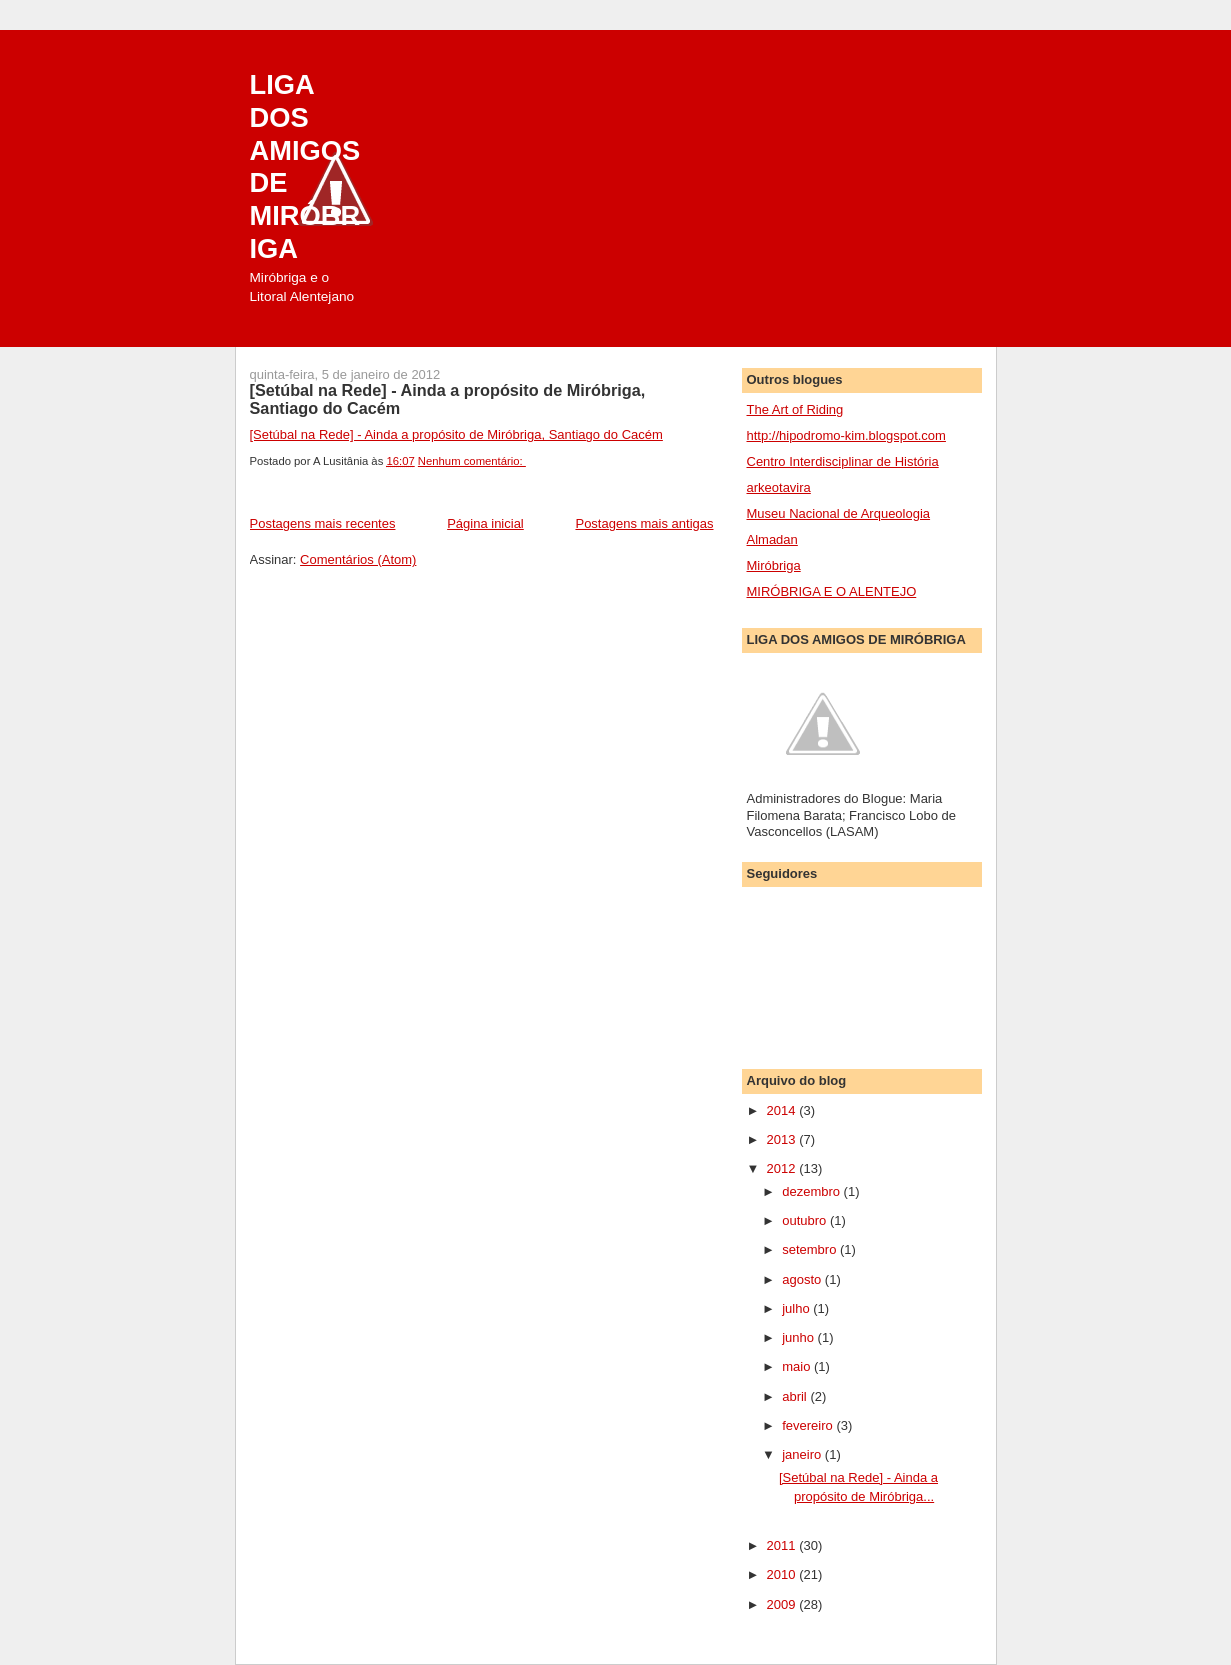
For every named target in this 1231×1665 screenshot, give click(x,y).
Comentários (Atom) (358, 559)
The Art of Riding (795, 409)
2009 (783, 1604)
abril (796, 1396)
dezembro (812, 1191)
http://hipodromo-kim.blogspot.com (846, 435)
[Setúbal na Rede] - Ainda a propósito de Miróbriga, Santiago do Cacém (448, 399)
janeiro (803, 1454)
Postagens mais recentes (323, 523)
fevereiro (809, 1425)
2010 (783, 1574)
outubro (806, 1220)
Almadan (772, 539)
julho (797, 1308)
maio (798, 1366)
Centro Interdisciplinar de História (843, 461)
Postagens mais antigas (644, 523)
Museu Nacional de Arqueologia (839, 513)
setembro (811, 1249)
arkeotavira (779, 487)
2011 (783, 1545)
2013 (783, 1139)
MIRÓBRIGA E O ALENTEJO (832, 591)
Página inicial (485, 523)
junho (799, 1337)
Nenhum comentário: (472, 461)
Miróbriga (774, 565)
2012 (783, 1168)
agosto (803, 1279)
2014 (783, 1110)
